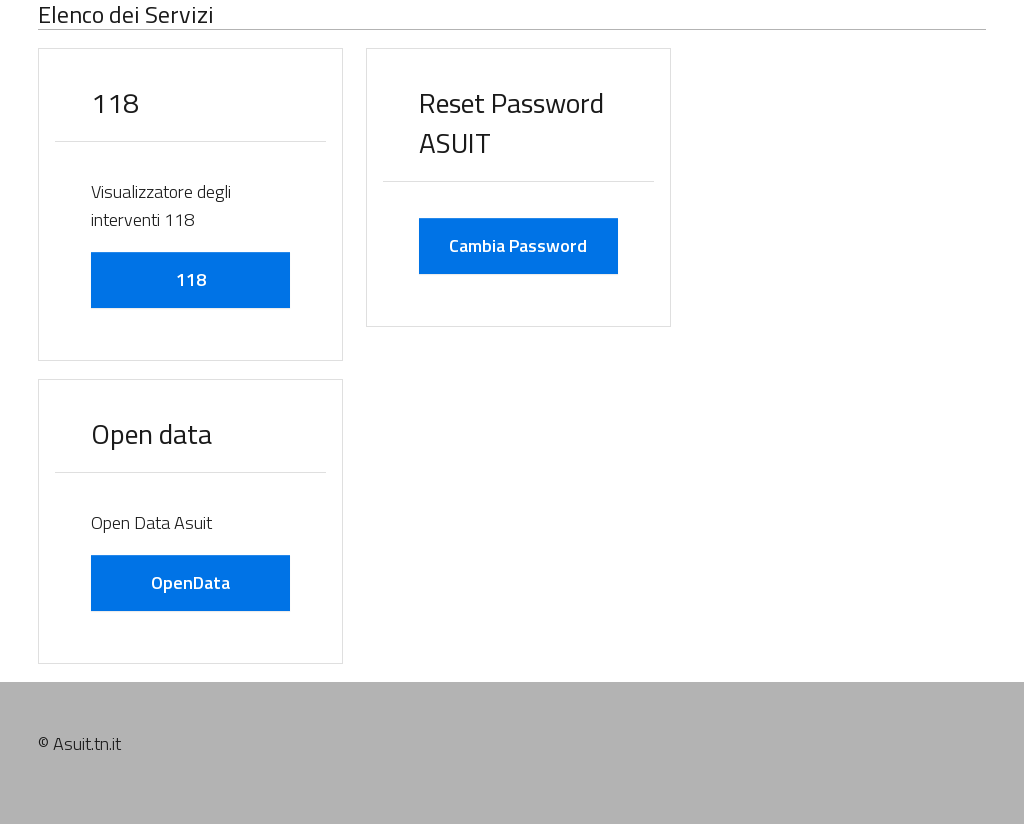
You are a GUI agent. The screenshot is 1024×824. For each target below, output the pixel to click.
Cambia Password (518, 245)
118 (191, 279)
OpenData (190, 582)
